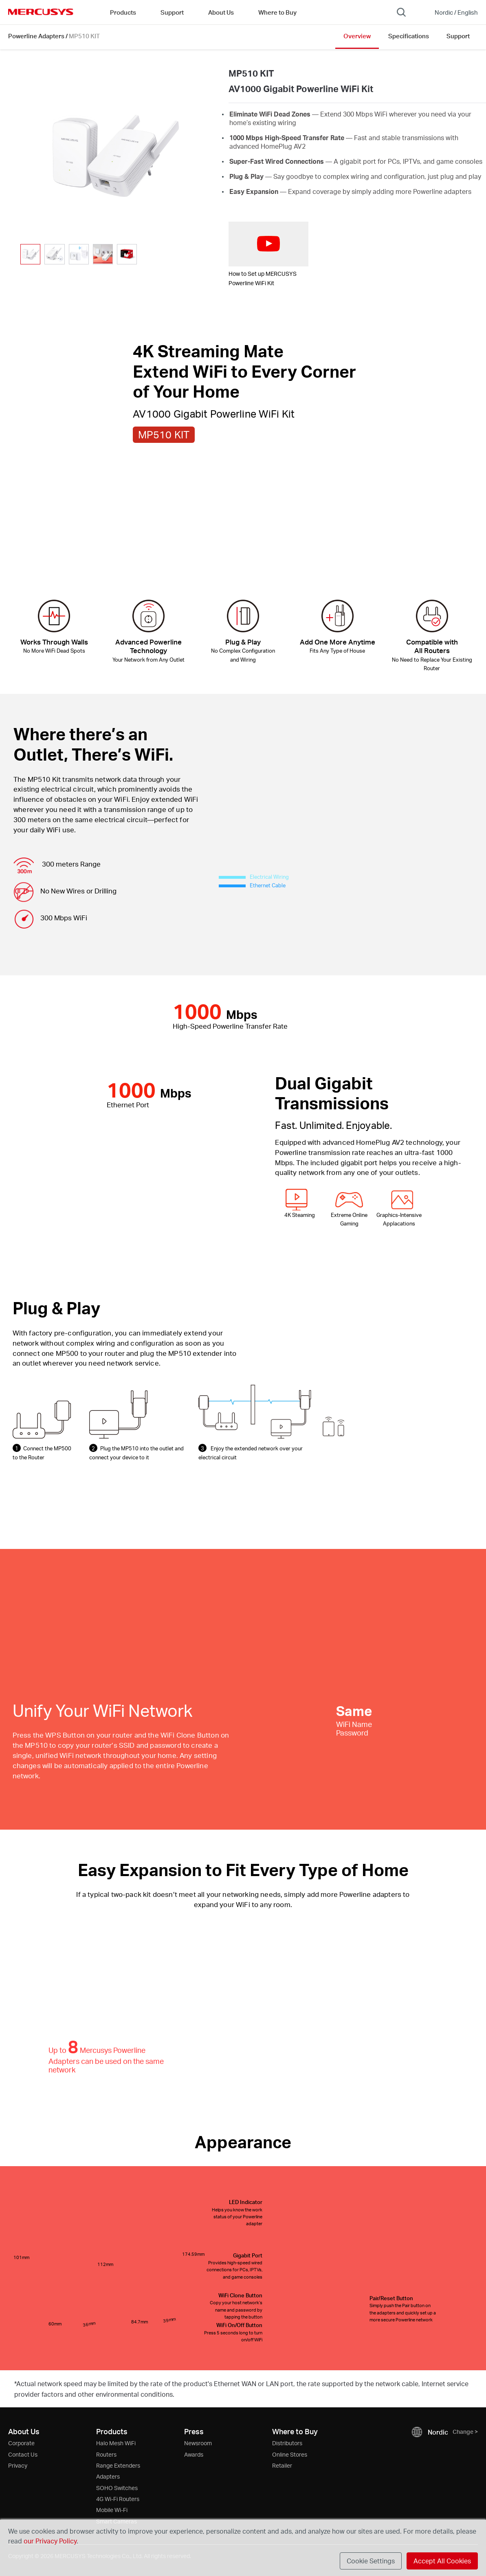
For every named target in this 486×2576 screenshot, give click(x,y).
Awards (193, 2454)
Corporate (21, 2443)
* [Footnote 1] (15, 2383)
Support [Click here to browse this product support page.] (458, 36)
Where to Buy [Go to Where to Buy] (277, 12)
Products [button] (123, 12)
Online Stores (289, 2454)
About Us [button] (221, 12)
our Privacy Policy (50, 2540)
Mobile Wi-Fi (112, 2509)
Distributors (287, 2443)
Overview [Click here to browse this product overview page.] (357, 36)
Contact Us (22, 2454)
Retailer (282, 2465)
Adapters (108, 2476)
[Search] (401, 12)
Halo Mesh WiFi (116, 2443)
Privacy (17, 2465)
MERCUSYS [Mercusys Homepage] (40, 12)
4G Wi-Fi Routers (117, 2498)
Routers (106, 2454)
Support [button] (172, 12)
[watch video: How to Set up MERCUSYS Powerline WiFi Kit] (268, 244)
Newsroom (198, 2443)
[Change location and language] (450, 12)
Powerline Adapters (36, 36)
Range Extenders (118, 2465)
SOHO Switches (117, 2487)
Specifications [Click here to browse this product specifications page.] (408, 36)
